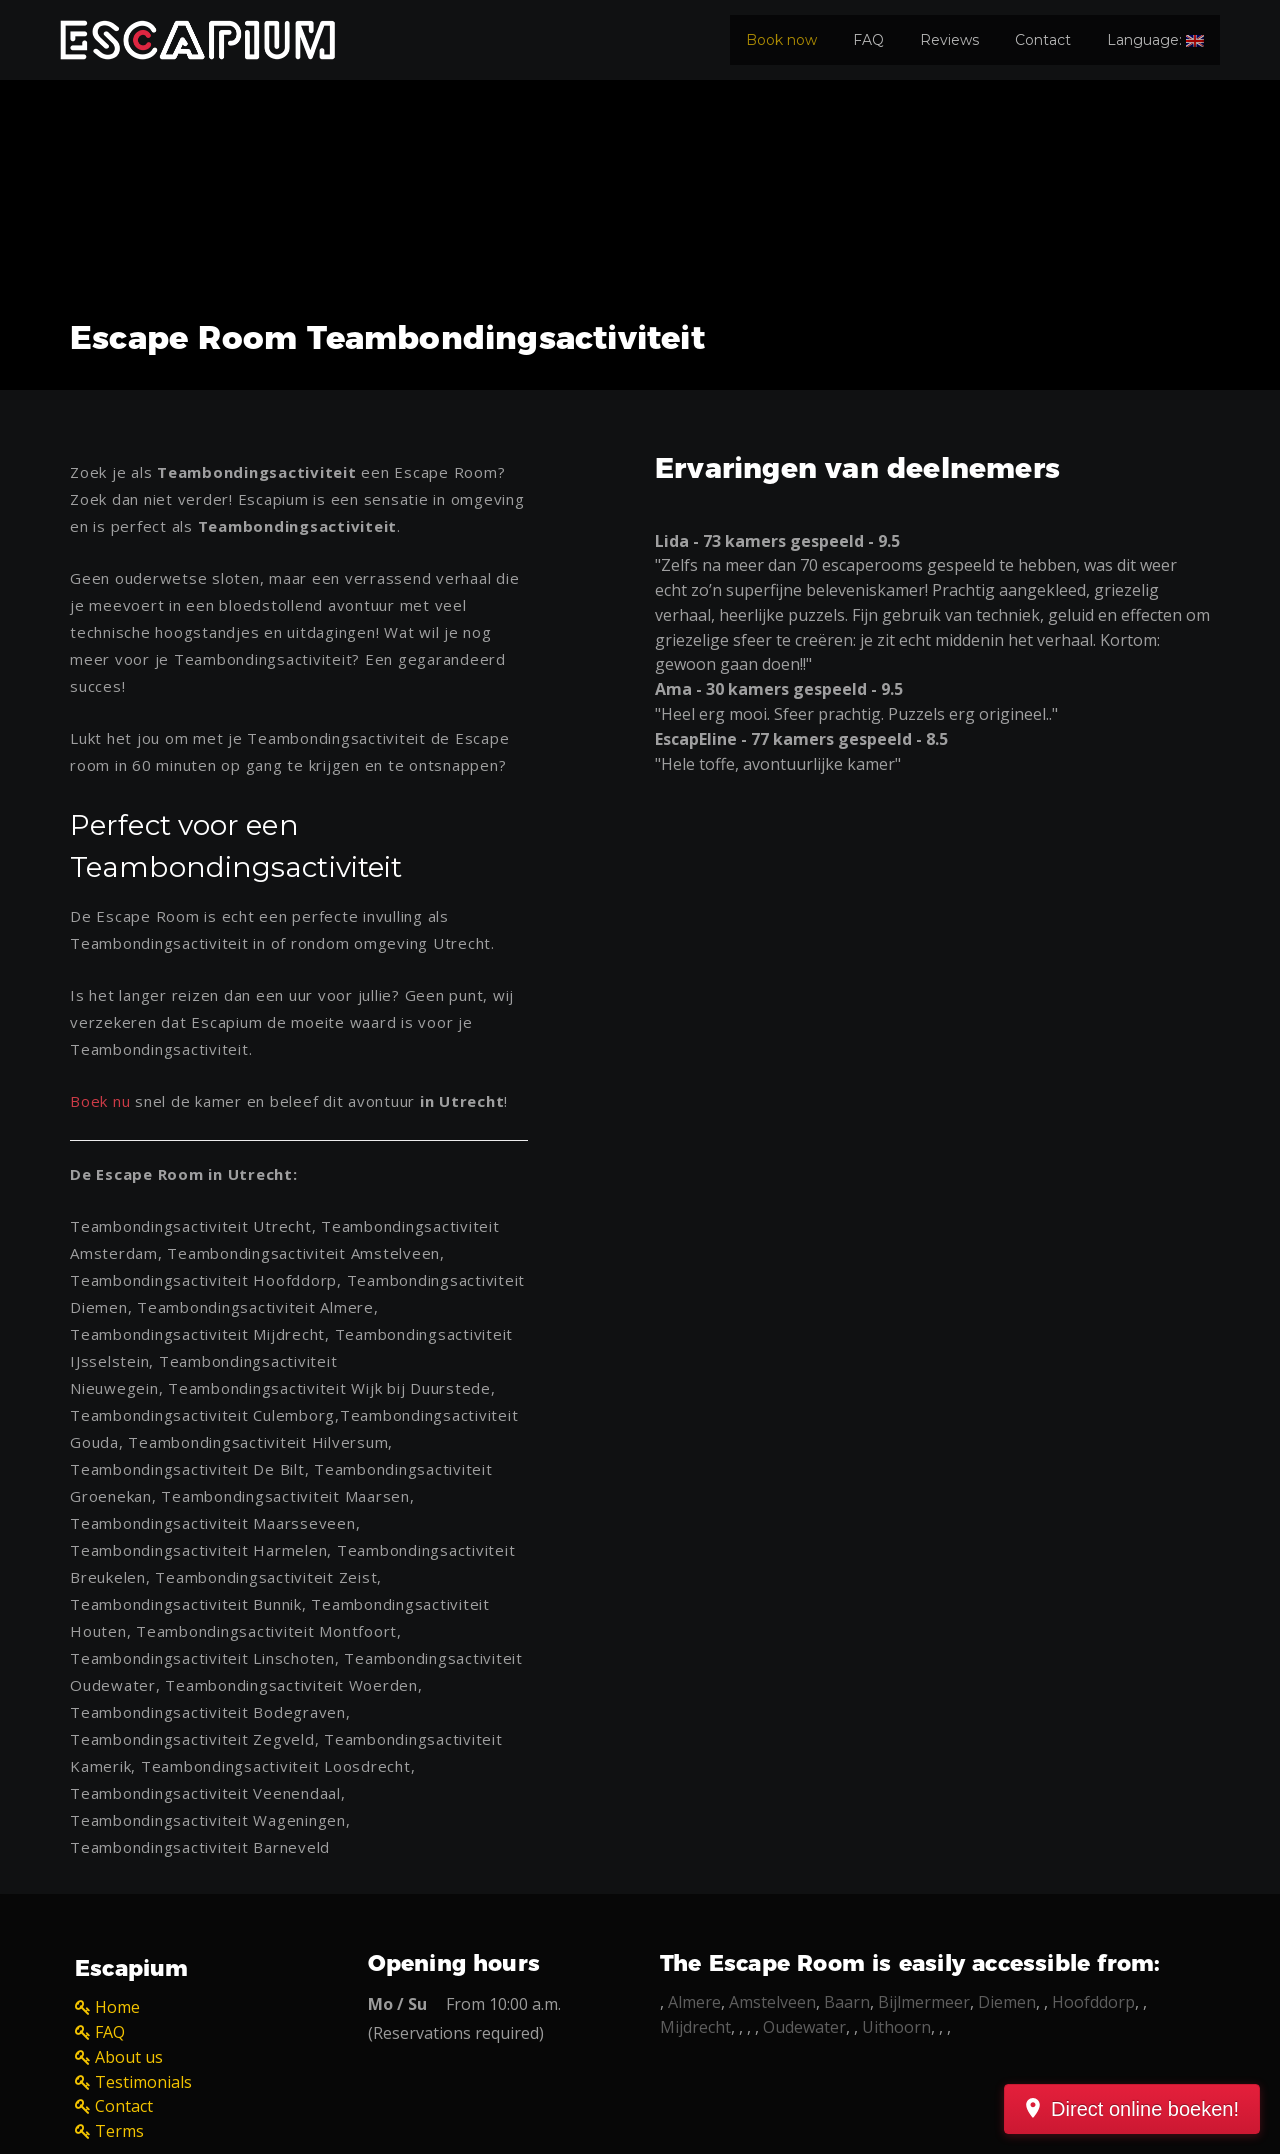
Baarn (847, 2002)
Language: (1155, 40)
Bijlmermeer (924, 2002)
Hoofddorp (1093, 2002)
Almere (694, 2002)
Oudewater (804, 2027)
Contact (1043, 40)
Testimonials (143, 2082)
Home (117, 2007)
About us (129, 2057)
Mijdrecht (695, 2027)
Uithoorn (896, 2027)
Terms (119, 2131)
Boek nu (100, 1101)
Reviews (949, 40)
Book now (781, 40)
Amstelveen (772, 2002)
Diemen (1007, 2002)
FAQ (868, 40)
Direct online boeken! (1145, 2109)
